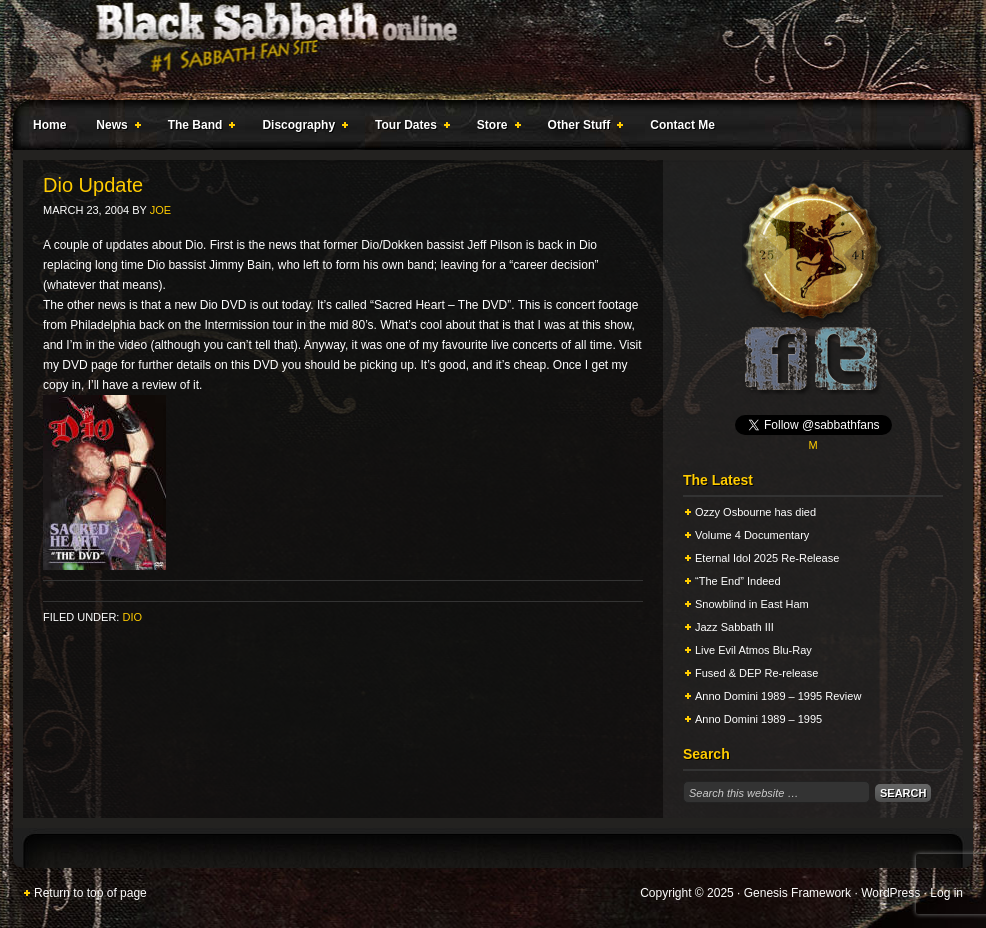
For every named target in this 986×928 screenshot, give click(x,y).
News (114, 128)
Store (495, 128)
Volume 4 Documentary (752, 535)
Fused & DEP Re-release (756, 673)
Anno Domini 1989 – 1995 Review (778, 696)
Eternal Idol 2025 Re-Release (767, 558)
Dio (132, 617)
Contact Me (682, 125)
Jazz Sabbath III (734, 627)
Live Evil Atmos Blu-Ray (753, 650)
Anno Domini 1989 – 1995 (758, 719)
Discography (301, 128)
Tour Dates (408, 128)
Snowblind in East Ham (752, 604)
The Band (198, 128)
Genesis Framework (797, 893)
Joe (160, 210)
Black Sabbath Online (483, 50)
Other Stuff (582, 128)
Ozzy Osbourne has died (755, 512)
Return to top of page (90, 893)
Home (49, 125)
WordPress (890, 893)
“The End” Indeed (738, 581)
